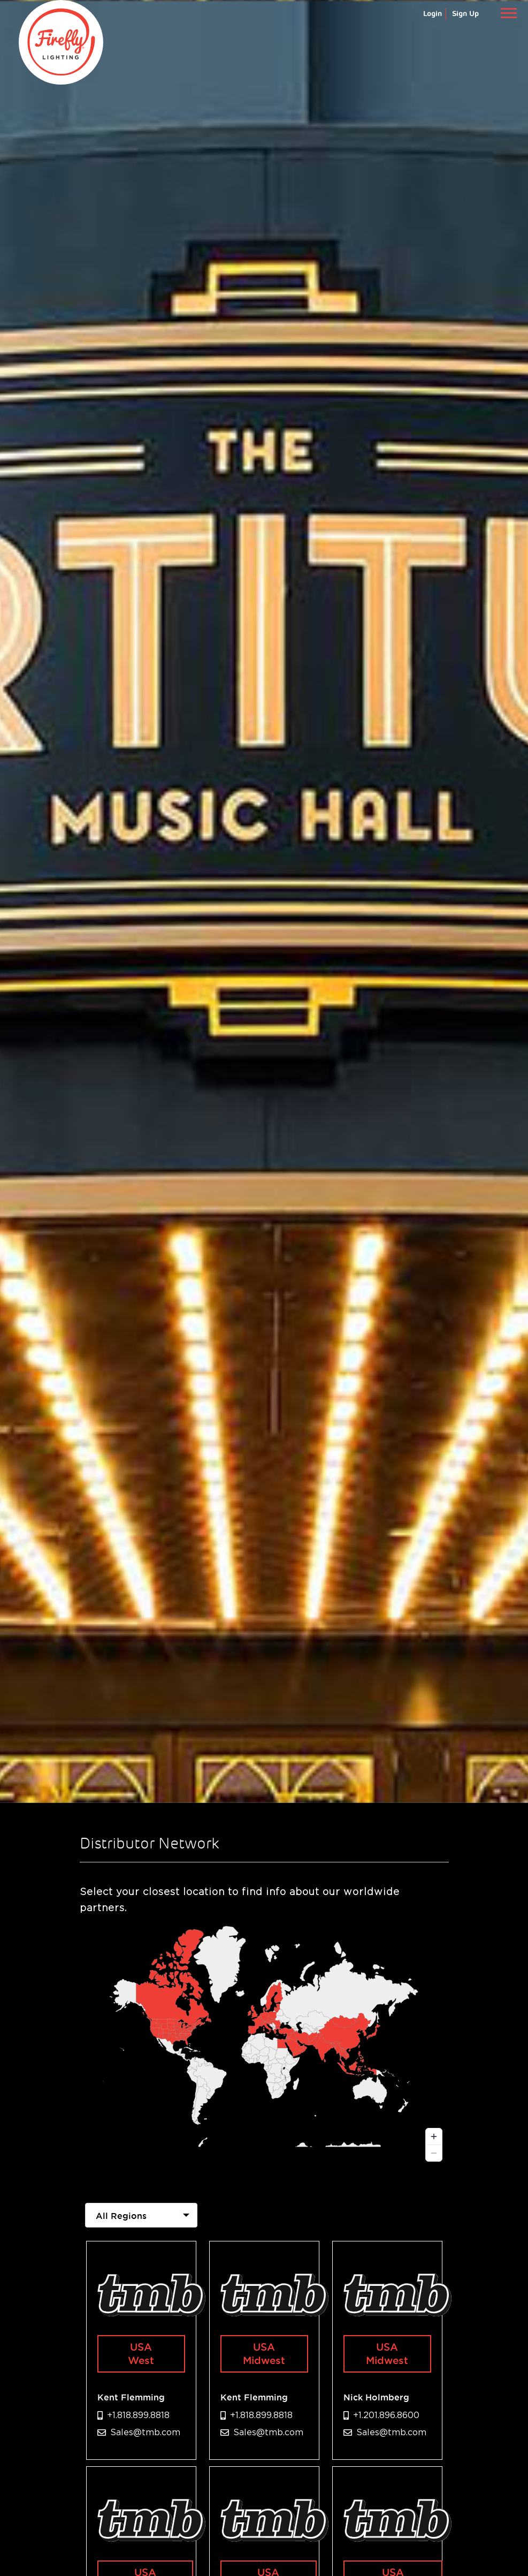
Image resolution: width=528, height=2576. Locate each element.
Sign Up (465, 14)
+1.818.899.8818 (138, 2415)
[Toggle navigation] (508, 12)
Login (432, 14)
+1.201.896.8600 (386, 2415)
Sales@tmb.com (145, 2432)
